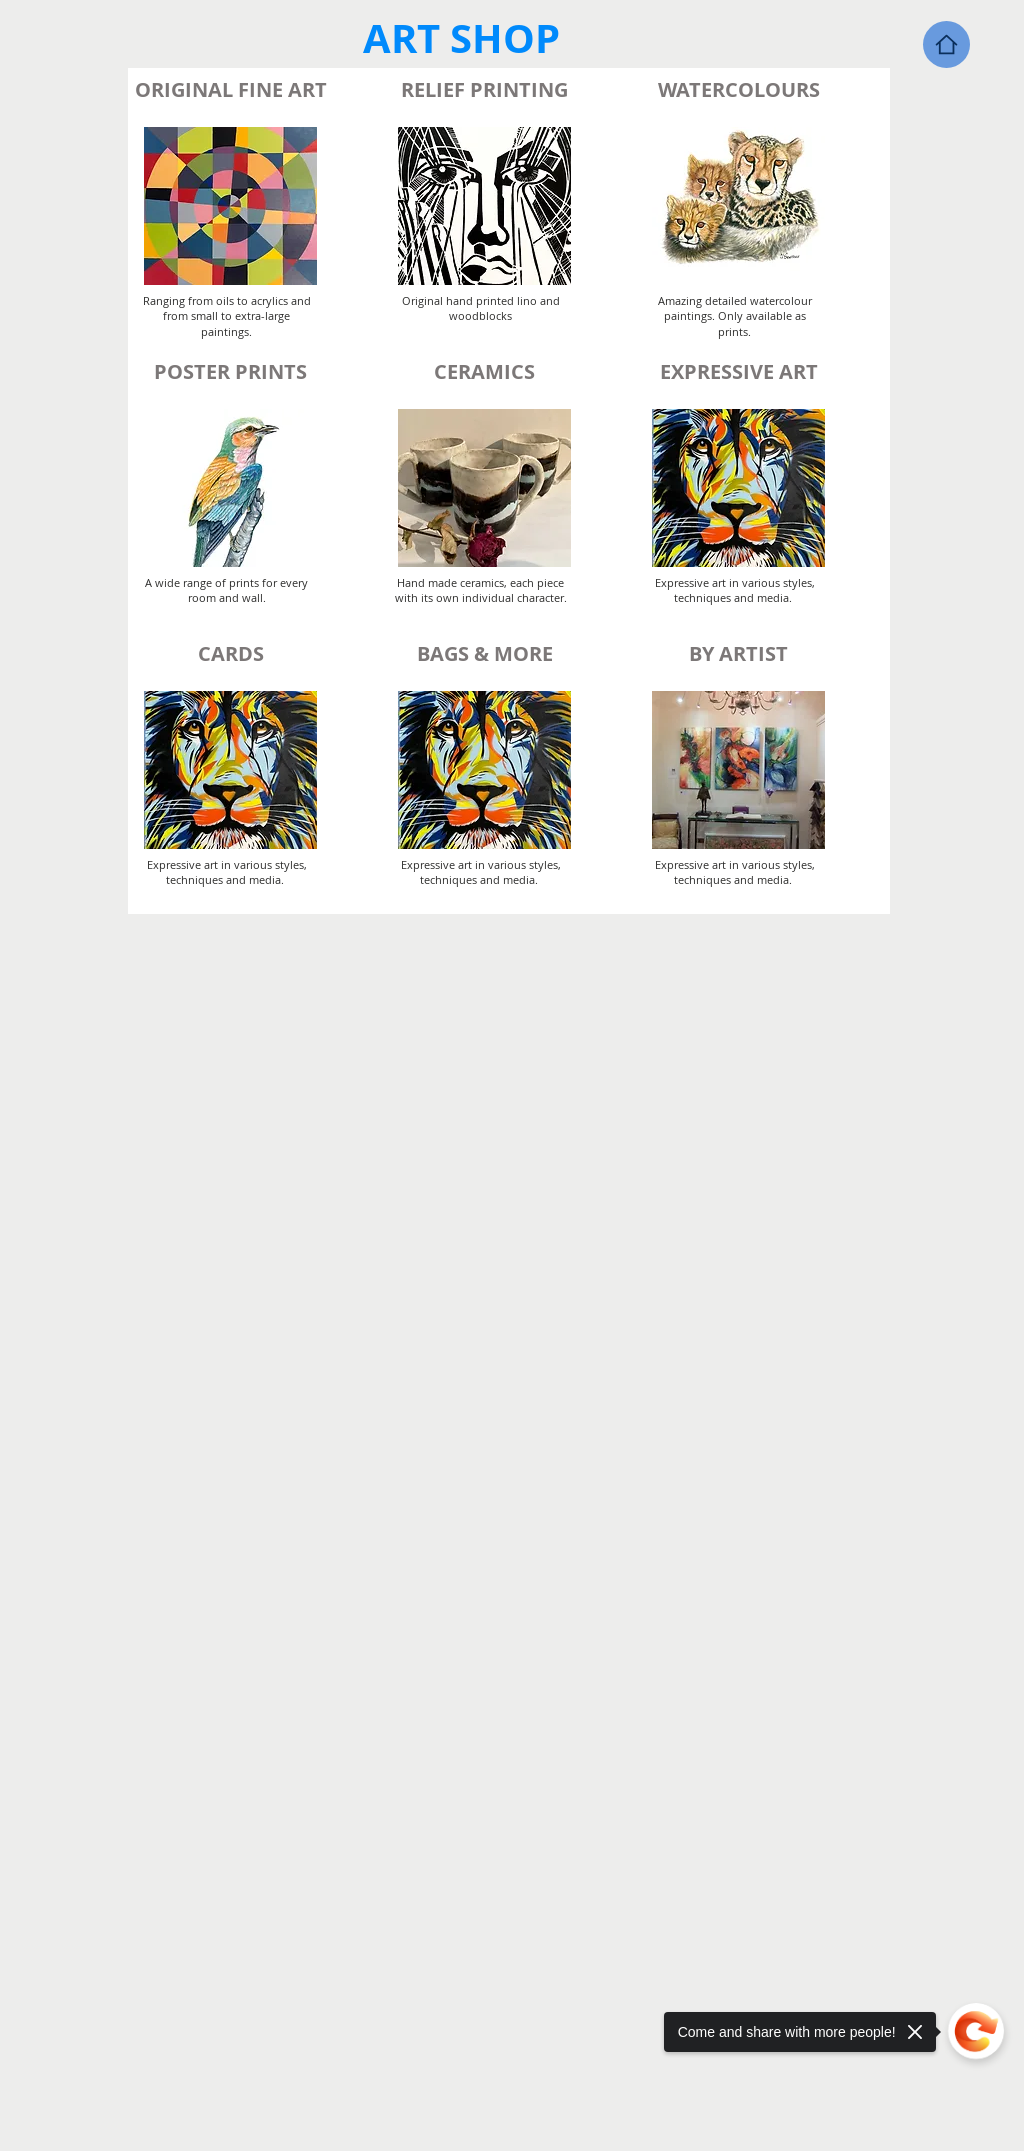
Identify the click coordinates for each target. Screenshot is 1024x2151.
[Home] (946, 44)
